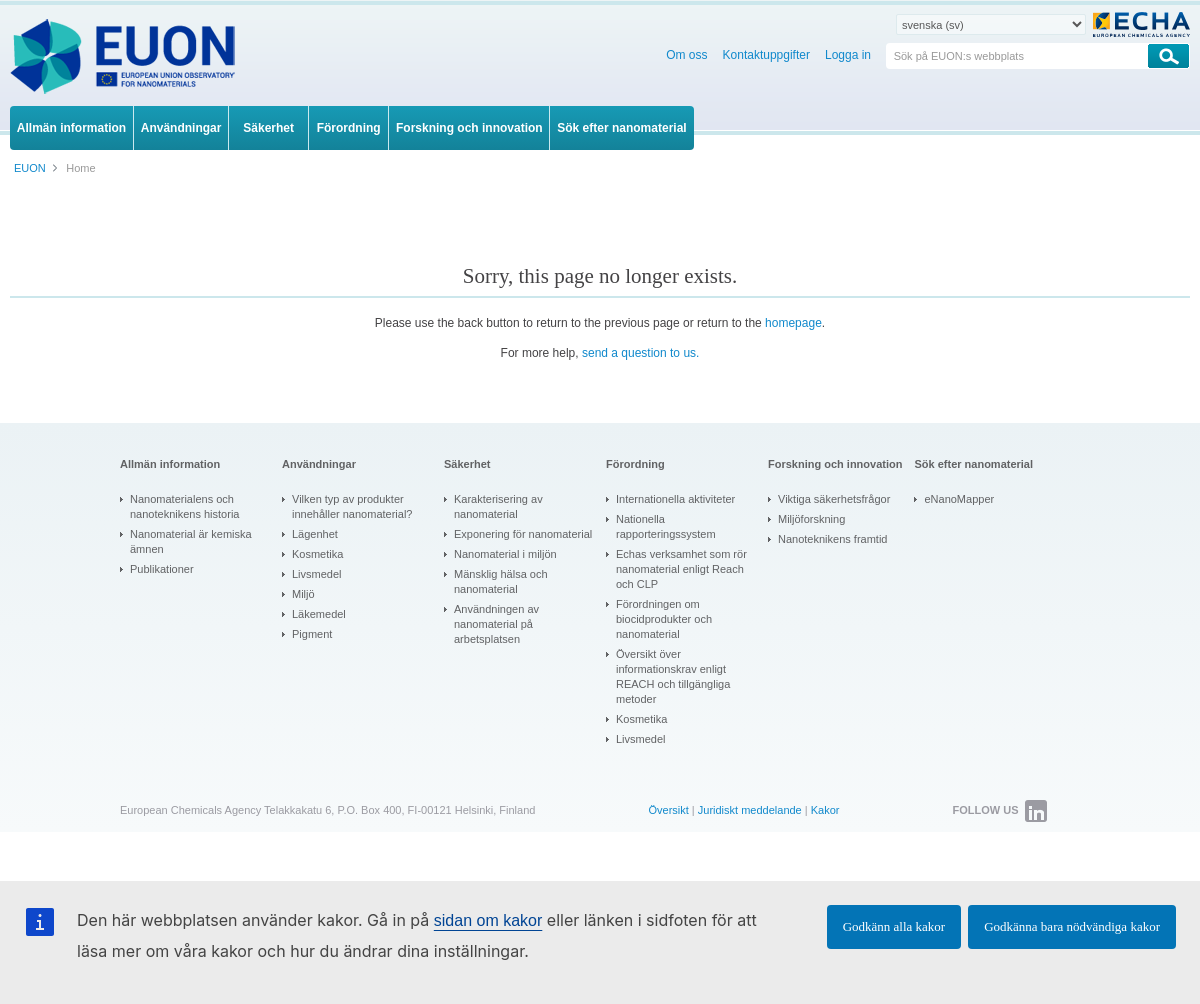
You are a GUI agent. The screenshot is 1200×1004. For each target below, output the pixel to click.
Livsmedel (317, 574)
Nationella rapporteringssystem (666, 526)
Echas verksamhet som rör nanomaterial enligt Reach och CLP (681, 569)
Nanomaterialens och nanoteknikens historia (184, 506)
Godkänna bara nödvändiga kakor (1072, 926)
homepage (793, 323)
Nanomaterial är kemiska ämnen (191, 541)
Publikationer (162, 569)
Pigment (312, 634)
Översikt (668, 810)
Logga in (848, 55)
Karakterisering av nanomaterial (498, 506)
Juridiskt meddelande (750, 810)
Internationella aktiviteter (675, 499)
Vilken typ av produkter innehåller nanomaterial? (352, 506)
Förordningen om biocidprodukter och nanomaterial (664, 619)
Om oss (686, 55)
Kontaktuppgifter (766, 55)
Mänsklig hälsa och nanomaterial (501, 581)
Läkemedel (319, 614)
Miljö (303, 594)
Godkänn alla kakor (894, 926)
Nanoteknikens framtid (832, 539)
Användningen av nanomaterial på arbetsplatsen (496, 624)
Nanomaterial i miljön (505, 554)
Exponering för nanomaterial (523, 534)
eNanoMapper (959, 499)
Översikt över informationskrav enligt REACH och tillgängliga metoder (673, 676)
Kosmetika (317, 554)
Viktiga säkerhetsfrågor (834, 499)
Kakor (825, 810)
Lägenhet (315, 534)
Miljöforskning (811, 519)
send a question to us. (640, 353)
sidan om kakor (488, 920)
